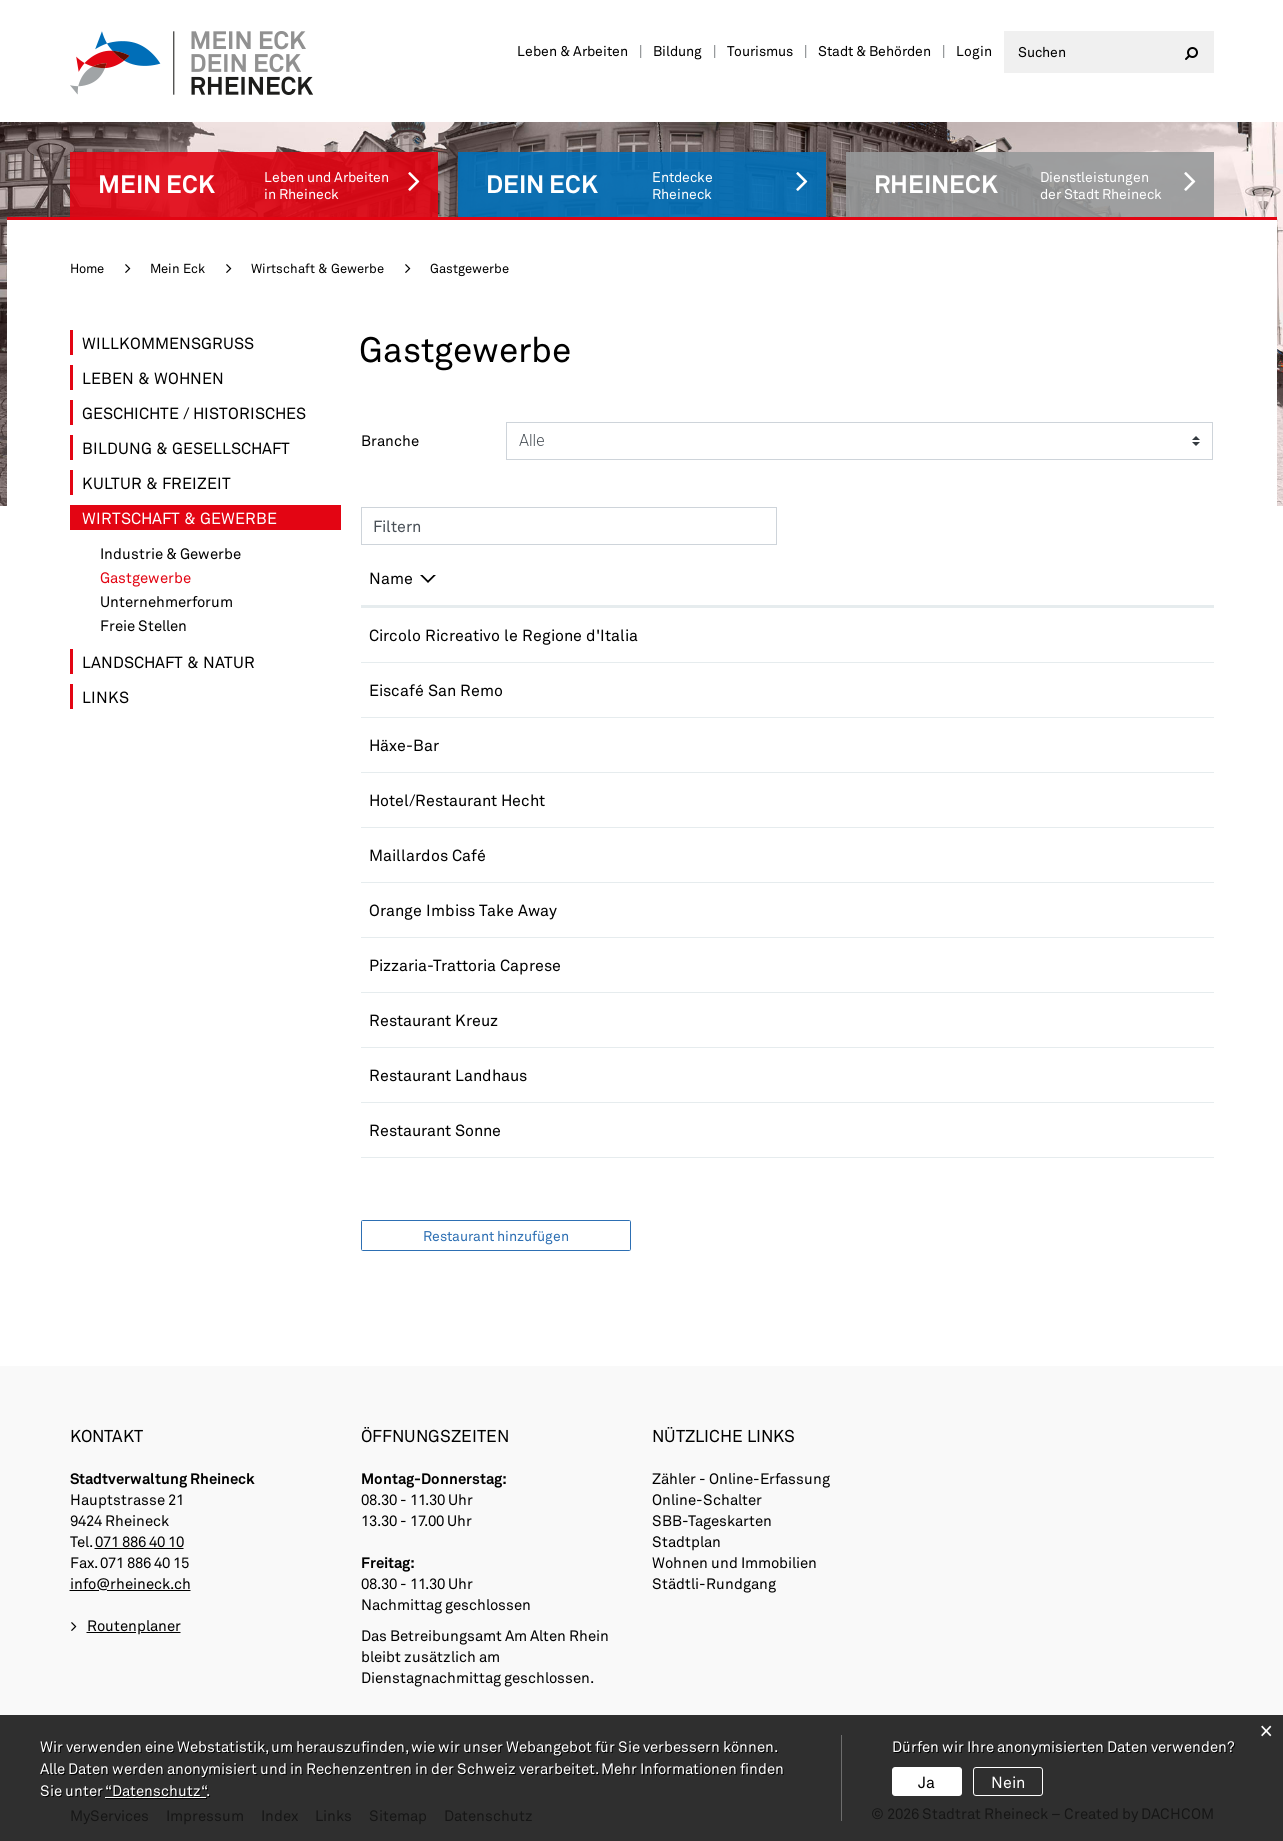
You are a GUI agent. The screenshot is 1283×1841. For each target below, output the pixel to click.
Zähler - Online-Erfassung (741, 1478)
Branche (390, 440)
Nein (1008, 1781)
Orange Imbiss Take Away (463, 909)
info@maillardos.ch (981, 854)
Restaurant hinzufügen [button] (496, 1235)
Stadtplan (686, 1541)
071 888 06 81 (801, 909)
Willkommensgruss (168, 342)
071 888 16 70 (801, 964)
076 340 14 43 (801, 634)
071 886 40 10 (139, 1541)
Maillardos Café (427, 854)
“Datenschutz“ (155, 1790)
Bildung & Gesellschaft (186, 447)
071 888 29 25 (801, 799)
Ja (926, 1781)
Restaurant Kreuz (433, 1019)
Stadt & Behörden (874, 50)
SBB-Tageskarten (712, 1520)
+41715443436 (805, 854)
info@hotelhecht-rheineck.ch (1017, 799)
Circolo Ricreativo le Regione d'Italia (503, 634)
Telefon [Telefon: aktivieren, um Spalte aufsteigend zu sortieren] (777, 577)
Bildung (677, 50)
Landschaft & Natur (168, 661)
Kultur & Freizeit (156, 482)
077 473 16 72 (801, 689)
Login (974, 50)
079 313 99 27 (801, 1129)
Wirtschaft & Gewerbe (179, 517)
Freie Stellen (143, 625)
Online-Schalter (707, 1499)
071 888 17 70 (801, 744)
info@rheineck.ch (130, 1583)
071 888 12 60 (801, 1074)
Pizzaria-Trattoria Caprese (465, 964)
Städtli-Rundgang (714, 1583)
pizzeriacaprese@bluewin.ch (1016, 964)
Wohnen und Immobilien (734, 1562)
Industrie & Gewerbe (170, 553)
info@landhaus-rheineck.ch (1011, 1074)
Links (105, 696)
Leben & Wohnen (153, 377)
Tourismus (760, 50)
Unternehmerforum (166, 601)
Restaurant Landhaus (448, 1074)
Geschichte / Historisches (194, 412)
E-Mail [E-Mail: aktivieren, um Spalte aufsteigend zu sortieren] (933, 577)
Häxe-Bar (404, 744)
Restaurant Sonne (435, 1129)
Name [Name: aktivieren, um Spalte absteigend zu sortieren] (391, 577)
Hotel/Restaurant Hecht (457, 799)
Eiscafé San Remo (436, 689)
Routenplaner (134, 1625)
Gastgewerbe (190, 577)
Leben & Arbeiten (572, 50)
